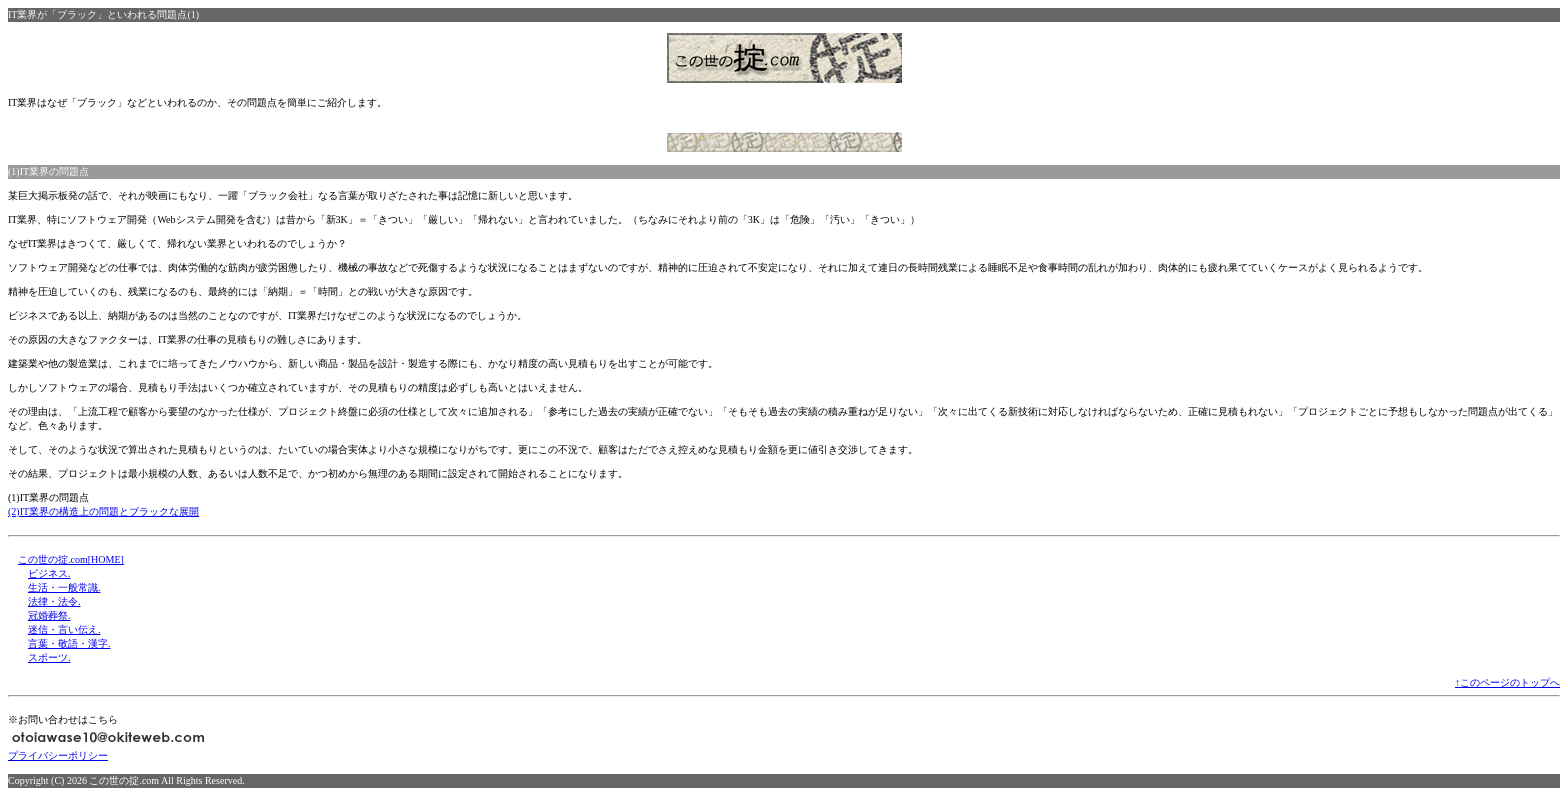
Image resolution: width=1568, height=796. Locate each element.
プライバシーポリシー (58, 755)
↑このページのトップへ (1507, 682)
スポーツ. (49, 657)
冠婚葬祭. (49, 615)
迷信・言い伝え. (64, 629)
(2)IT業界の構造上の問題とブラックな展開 (103, 511)
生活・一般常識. (64, 587)
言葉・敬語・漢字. (69, 643)
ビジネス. (49, 573)
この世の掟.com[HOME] (71, 559)
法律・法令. (54, 601)
